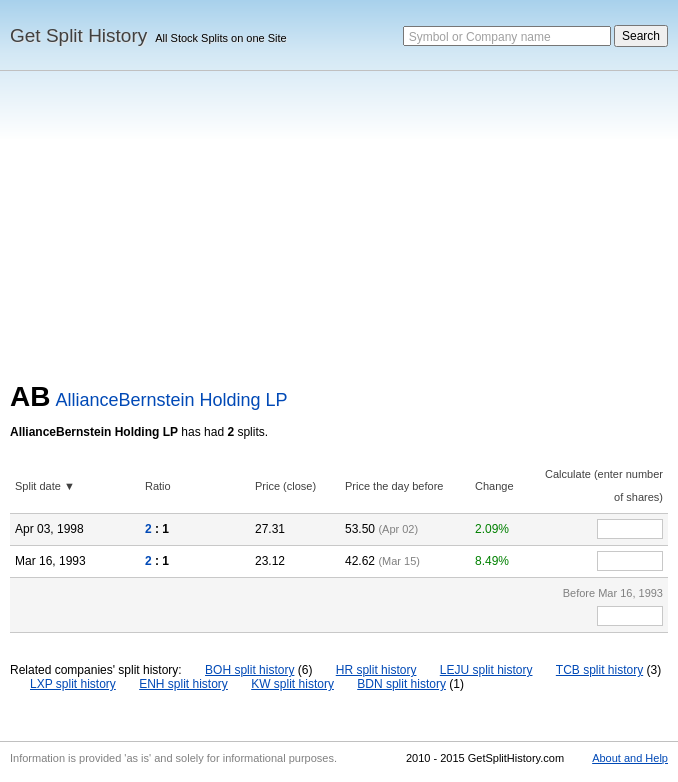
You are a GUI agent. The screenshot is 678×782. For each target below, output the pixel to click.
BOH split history (249, 670)
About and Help (630, 758)
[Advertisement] (339, 231)
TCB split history (599, 670)
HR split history (376, 670)
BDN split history (401, 684)
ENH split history (183, 684)
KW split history (292, 684)
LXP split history (73, 684)
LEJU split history (486, 670)
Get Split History (78, 35)
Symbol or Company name (480, 37)
